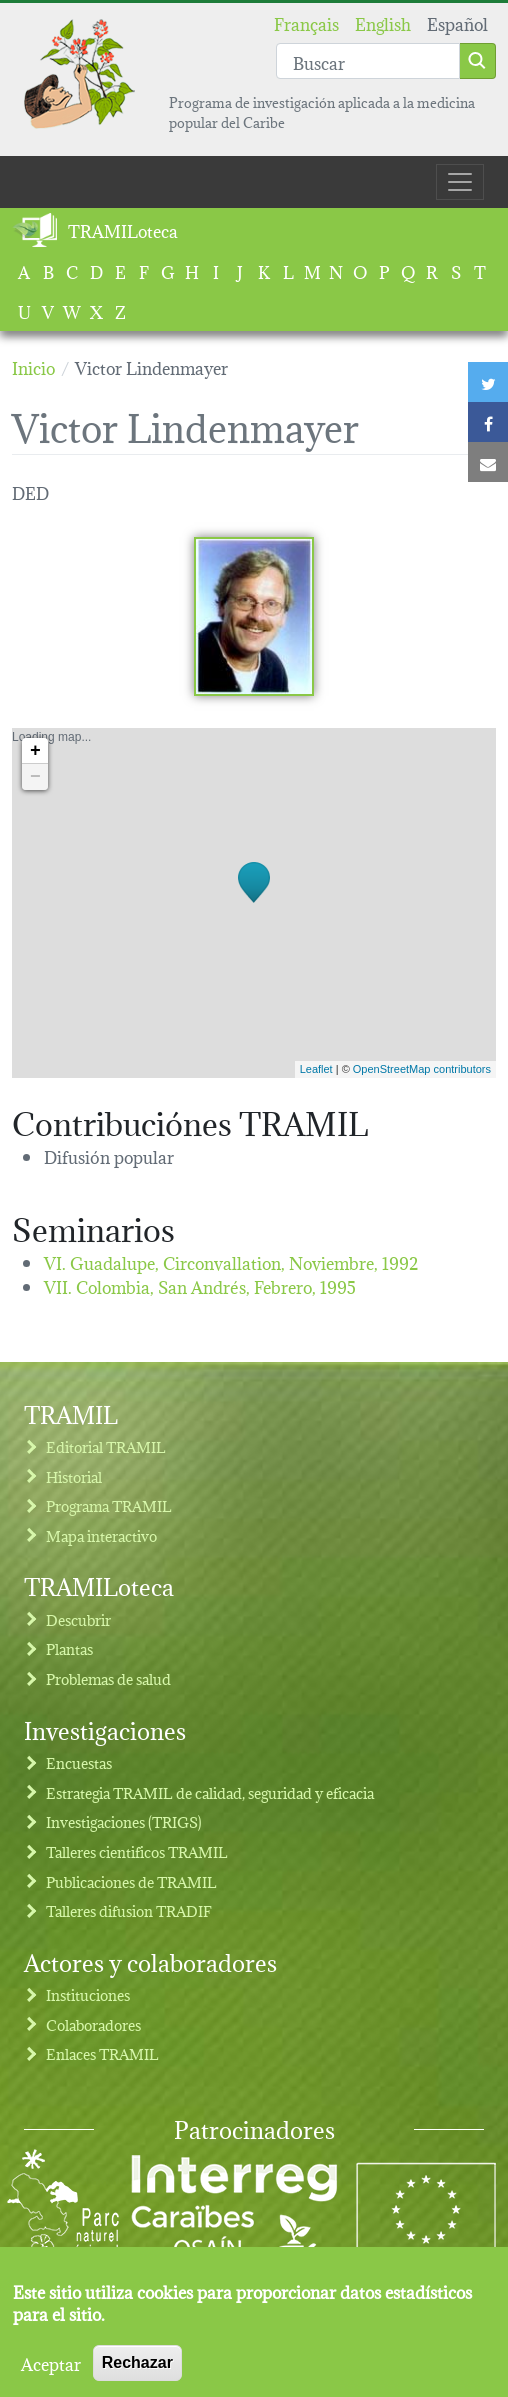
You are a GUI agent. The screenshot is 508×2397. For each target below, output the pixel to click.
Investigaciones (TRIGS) (124, 1821)
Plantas (69, 1648)
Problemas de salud (108, 1678)
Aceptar (51, 2370)
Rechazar (137, 2369)
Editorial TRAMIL (106, 1446)
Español (457, 22)
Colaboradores (93, 2024)
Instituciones (88, 1994)
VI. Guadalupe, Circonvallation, (231, 1261)
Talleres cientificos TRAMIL (137, 1851)
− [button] (35, 777)
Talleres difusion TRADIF (129, 1910)
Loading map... (251, 903)
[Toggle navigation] (460, 182)
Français (306, 22)
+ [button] (35, 751)
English (383, 22)
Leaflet (316, 1069)
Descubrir (78, 1619)
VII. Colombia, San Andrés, (200, 1285)
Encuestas (79, 1762)
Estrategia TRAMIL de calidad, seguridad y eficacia (210, 1792)
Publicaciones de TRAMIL (131, 1881)
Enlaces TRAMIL (102, 2053)
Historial (74, 1476)
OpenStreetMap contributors (422, 1069)
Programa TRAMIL (109, 1505)
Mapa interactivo (101, 1535)
